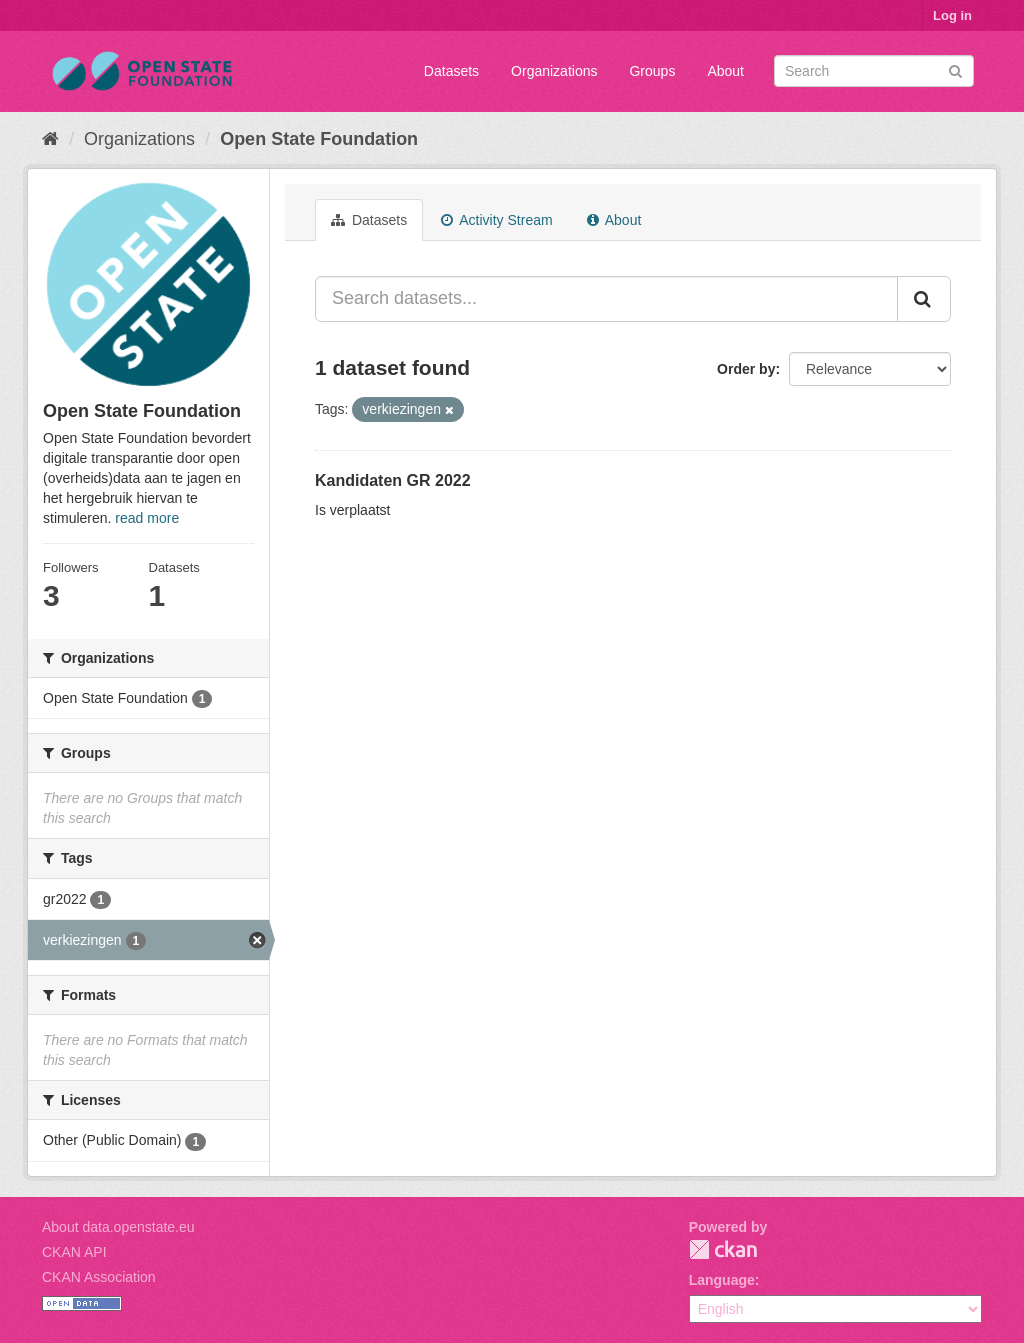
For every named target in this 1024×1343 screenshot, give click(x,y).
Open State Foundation (319, 139)
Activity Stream (496, 220)
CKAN (723, 1249)
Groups (652, 71)
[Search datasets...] (606, 299)
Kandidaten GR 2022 (393, 480)
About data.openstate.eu (118, 1227)
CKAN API (74, 1252)
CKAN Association (99, 1277)
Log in (952, 15)
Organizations (554, 71)
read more (147, 518)
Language (722, 1280)
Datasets (451, 71)
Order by (746, 369)
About (725, 71)
